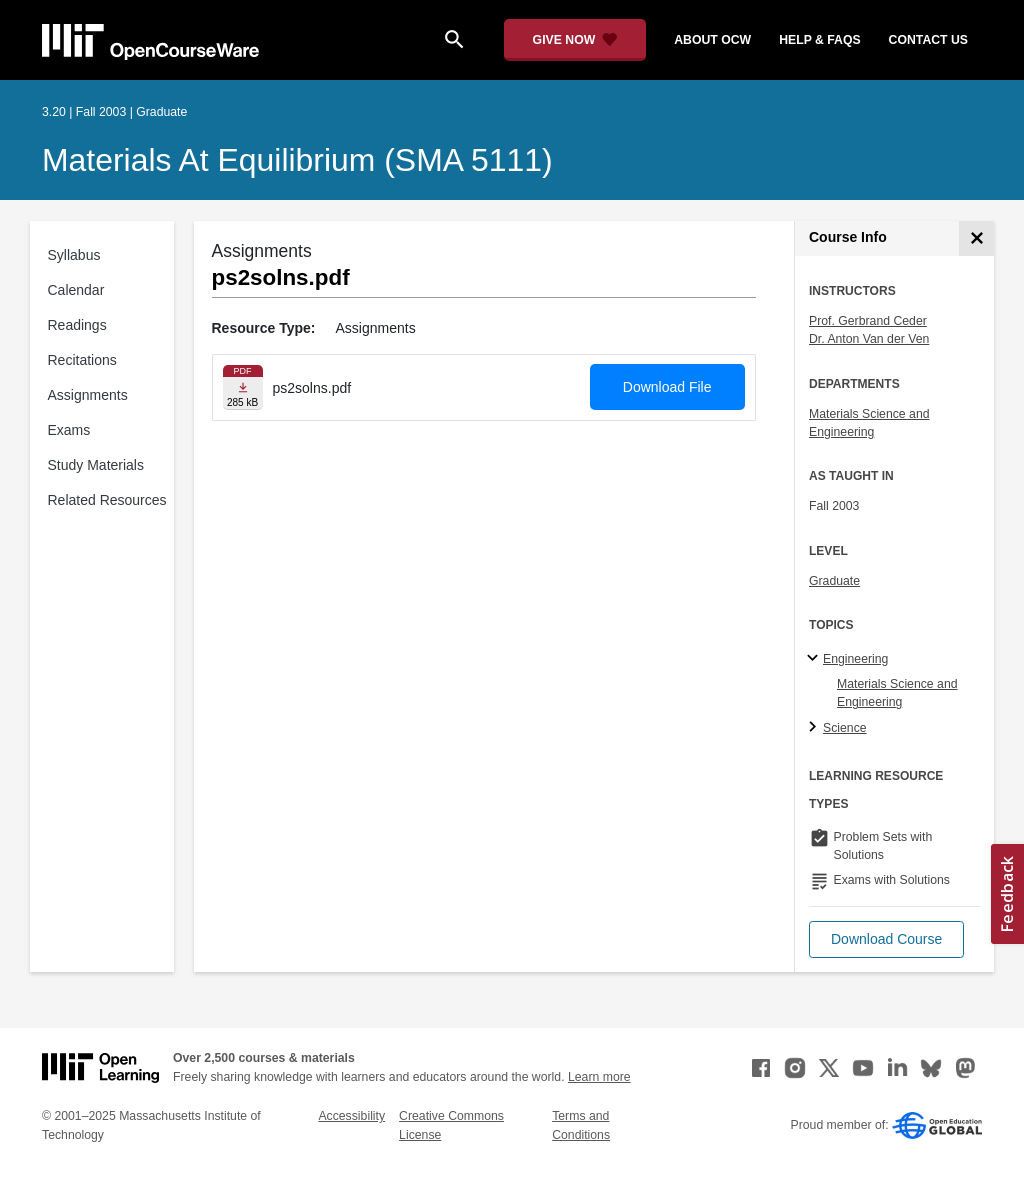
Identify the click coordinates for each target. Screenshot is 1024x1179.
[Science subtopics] (815, 728)
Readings (77, 325)
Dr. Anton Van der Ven (869, 339)
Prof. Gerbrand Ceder (868, 321)
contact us (928, 40)
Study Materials (96, 465)
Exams (69, 430)
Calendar (76, 290)
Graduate (834, 581)
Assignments (88, 395)
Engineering (855, 659)
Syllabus (74, 255)
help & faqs (819, 40)
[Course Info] (976, 238)
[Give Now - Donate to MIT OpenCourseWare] (575, 40)
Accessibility (351, 1116)
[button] (886, 939)
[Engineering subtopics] (815, 659)
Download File (667, 387)
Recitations (82, 360)
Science (845, 728)
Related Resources (107, 500)
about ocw (712, 40)
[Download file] (243, 387)
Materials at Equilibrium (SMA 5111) (297, 160)
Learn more (599, 1077)
